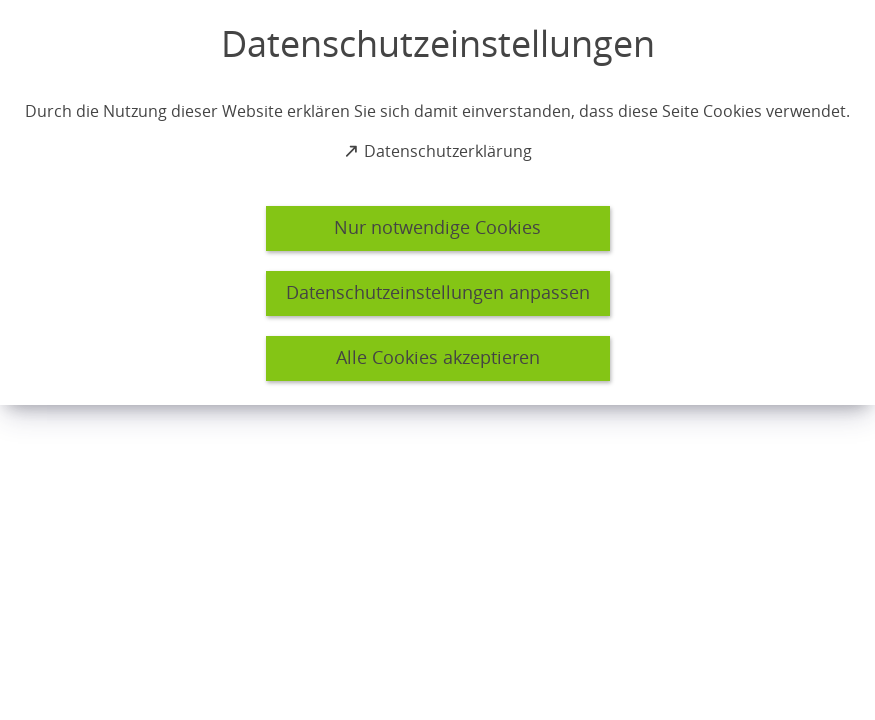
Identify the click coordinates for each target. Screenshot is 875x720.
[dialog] (437, 202)
